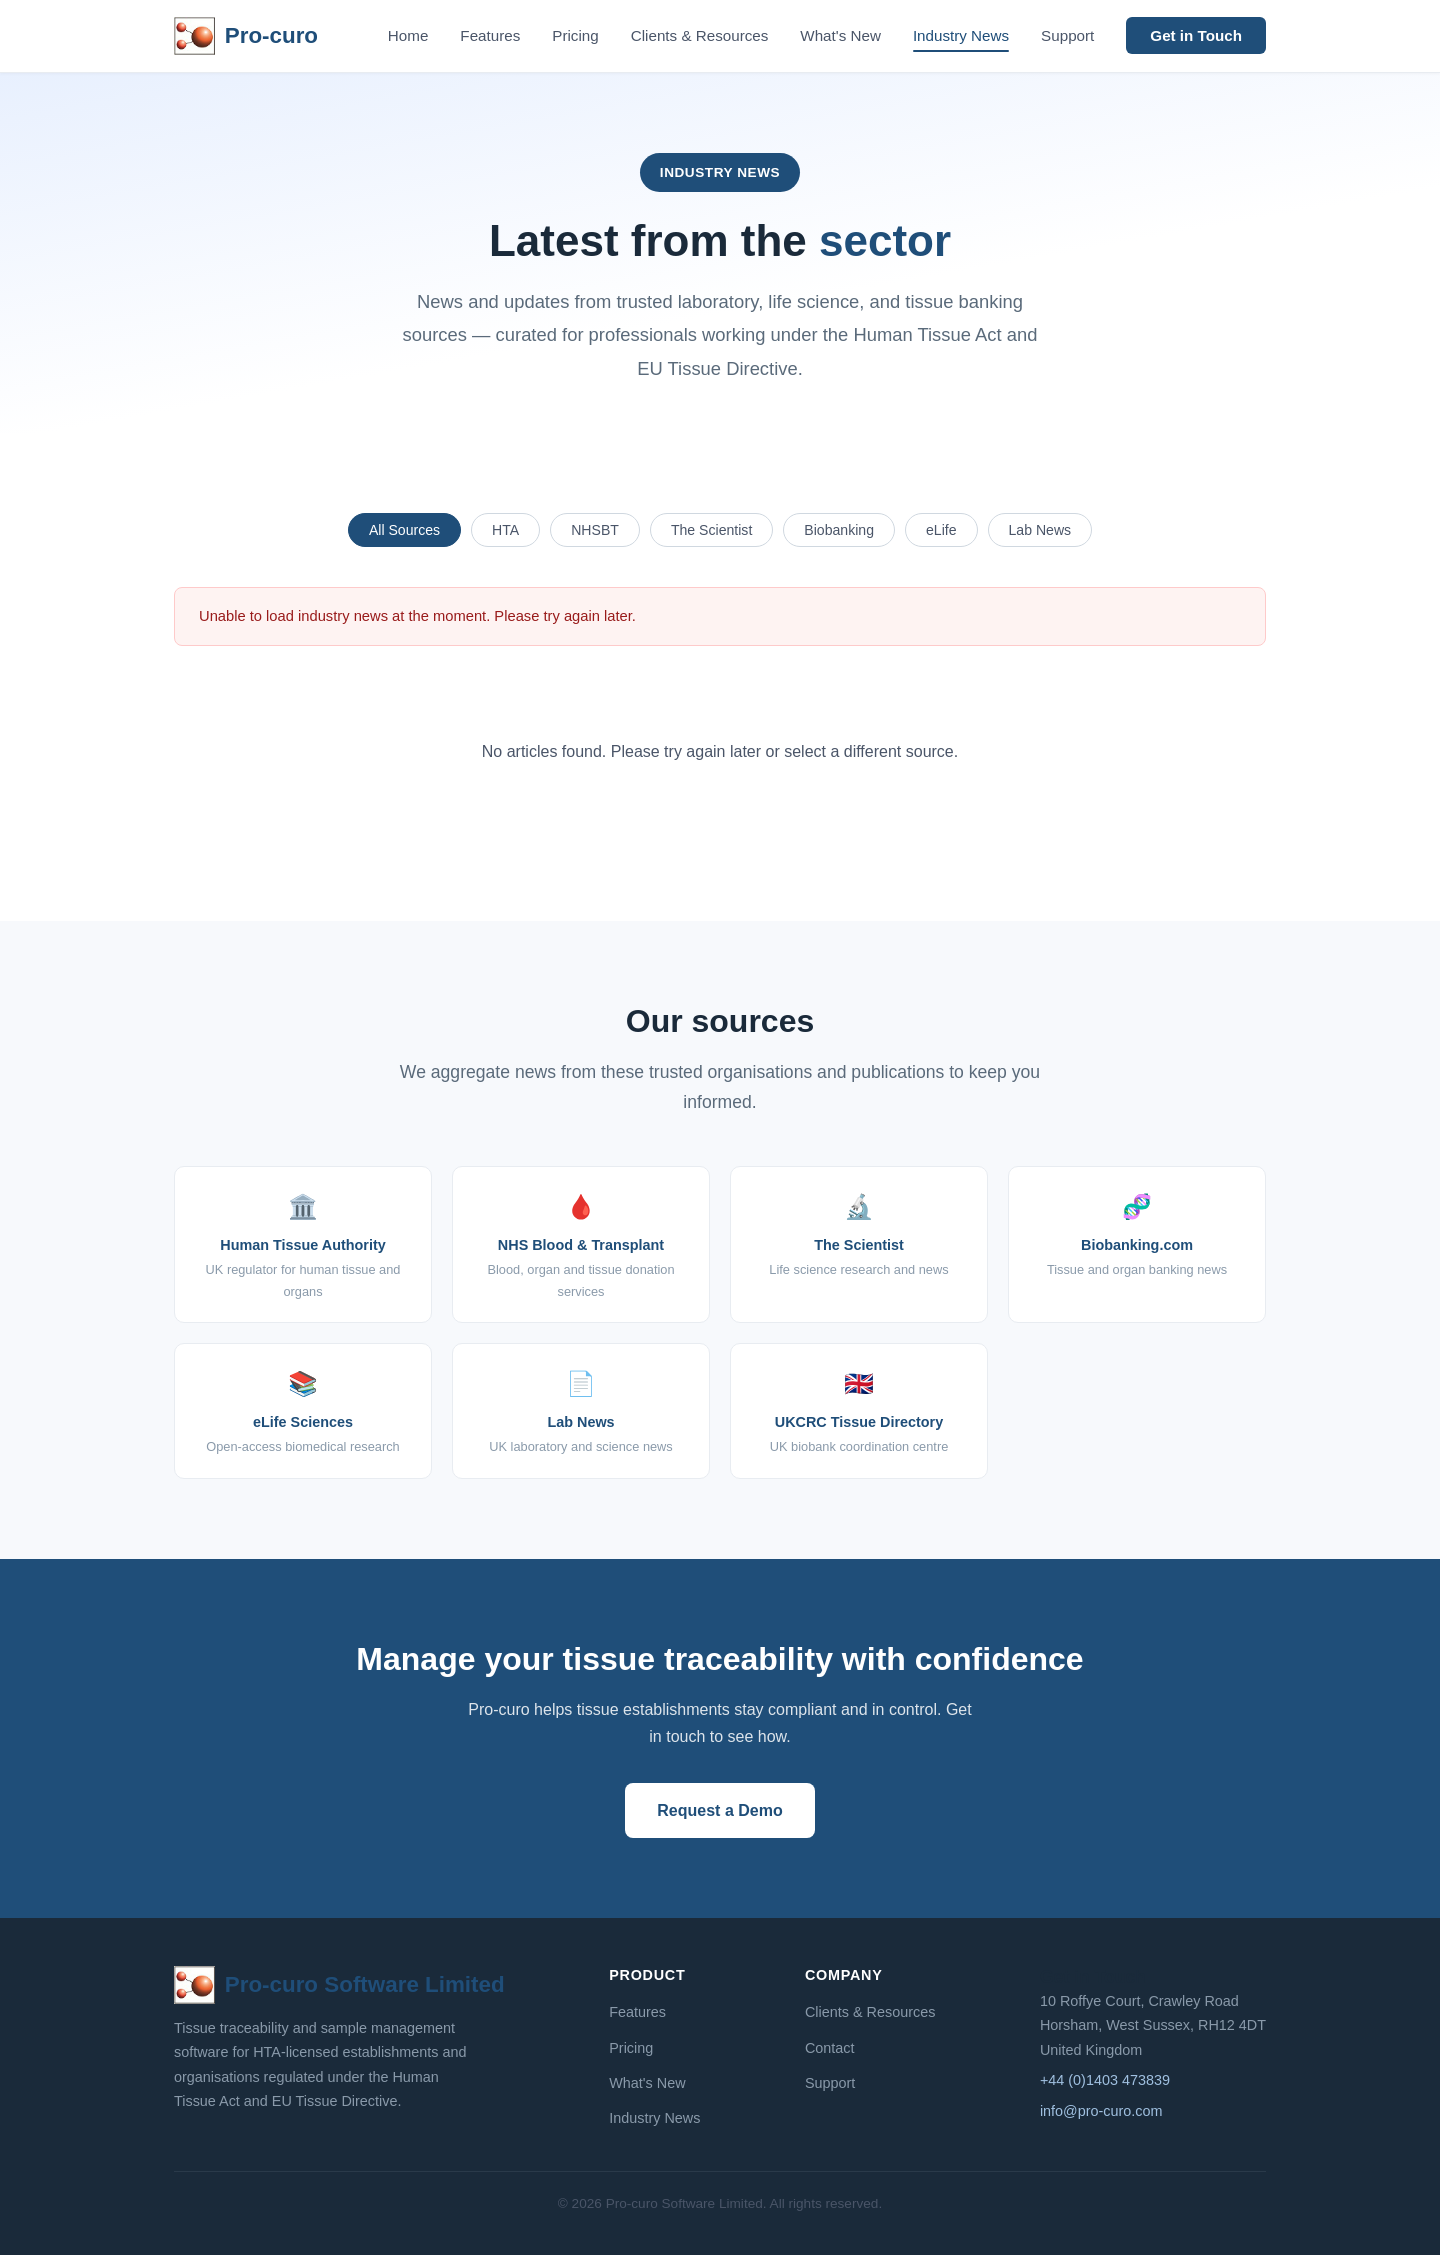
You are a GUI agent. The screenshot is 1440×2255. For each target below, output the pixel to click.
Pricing (575, 35)
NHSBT (595, 530)
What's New (840, 35)
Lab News (1040, 530)
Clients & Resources (700, 35)
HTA (505, 530)
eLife (941, 530)
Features (490, 35)
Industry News (961, 35)
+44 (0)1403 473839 (1105, 2080)
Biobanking (839, 530)
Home (408, 35)
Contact (830, 2048)
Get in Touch (1196, 35)
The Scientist (711, 530)
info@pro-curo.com (1101, 2111)
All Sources (404, 530)
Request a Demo (719, 1810)
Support (1067, 35)
